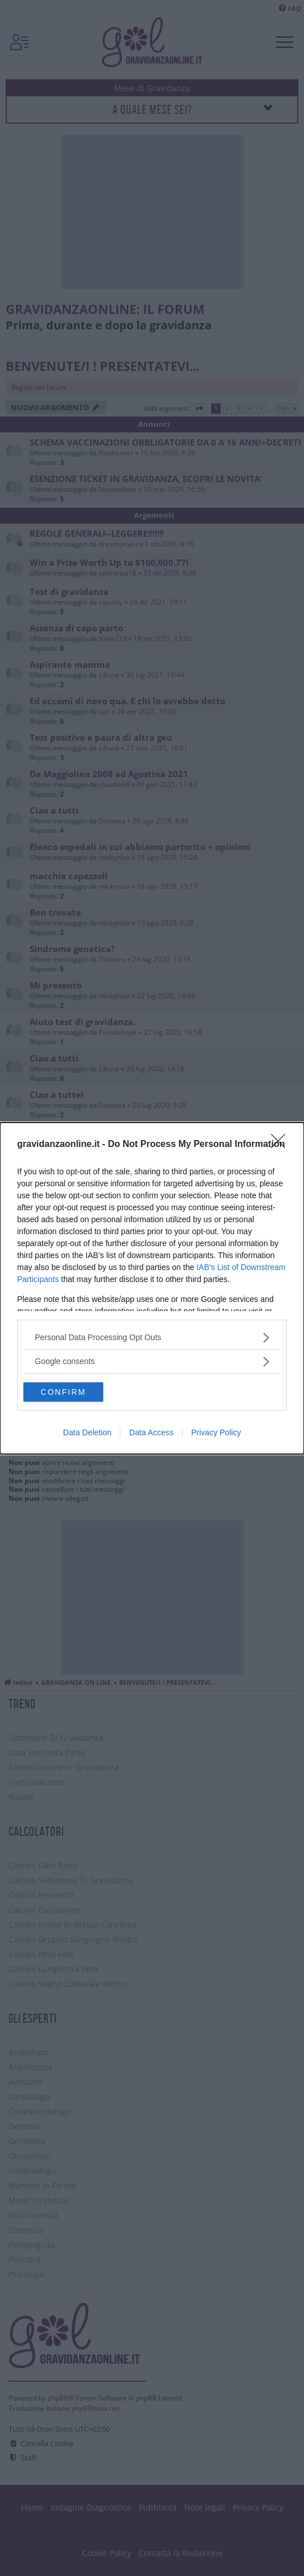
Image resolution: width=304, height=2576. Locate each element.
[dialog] (152, 1288)
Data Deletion (87, 1432)
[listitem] (152, 1338)
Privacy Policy (216, 1432)
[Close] (282, 1145)
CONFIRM (63, 1392)
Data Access (151, 1432)
